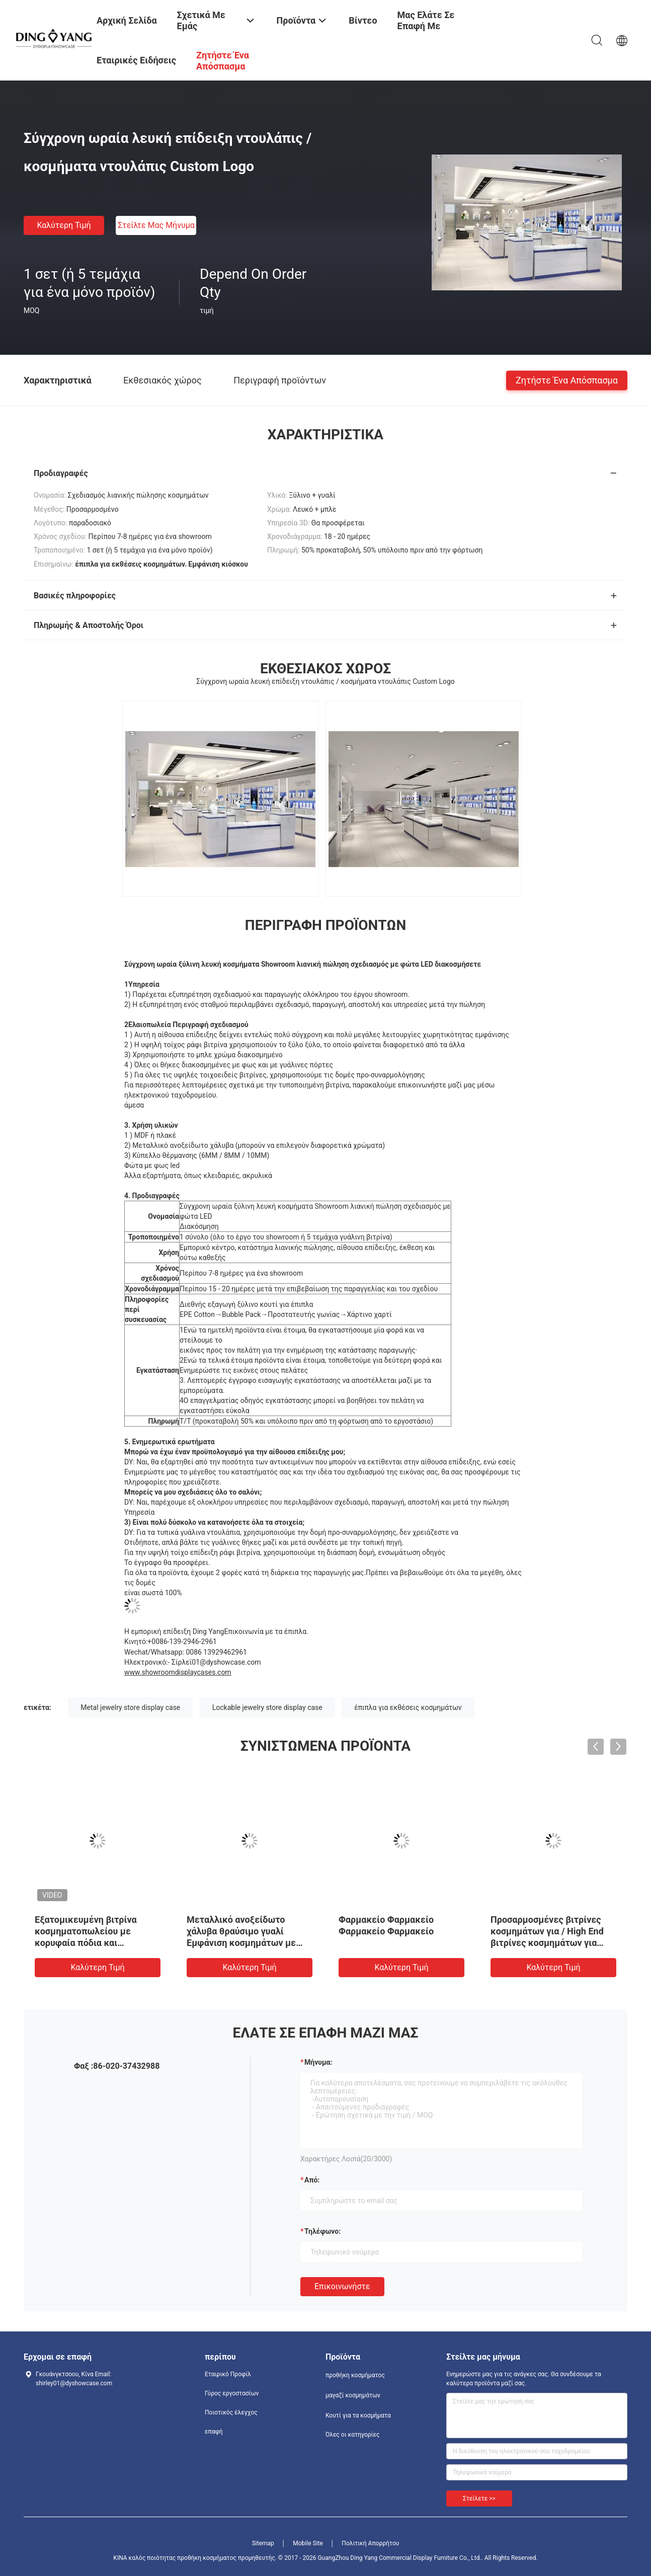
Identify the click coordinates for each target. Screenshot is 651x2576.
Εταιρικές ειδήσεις (136, 60)
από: (311, 2180)
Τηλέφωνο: (322, 2231)
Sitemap (263, 2543)
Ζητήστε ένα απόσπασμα (567, 379)
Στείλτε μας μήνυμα (156, 225)
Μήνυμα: (318, 2062)
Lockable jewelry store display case (267, 1707)
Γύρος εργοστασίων (232, 2393)
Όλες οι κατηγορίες (352, 2434)
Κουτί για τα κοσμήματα (358, 2415)
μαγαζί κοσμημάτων (353, 2395)
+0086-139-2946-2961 (182, 1641)
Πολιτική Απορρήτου (370, 2543)
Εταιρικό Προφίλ (228, 2374)
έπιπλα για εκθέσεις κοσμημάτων (407, 1707)
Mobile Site (308, 2543)
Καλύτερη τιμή (64, 225)
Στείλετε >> (479, 2498)
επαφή (214, 2431)
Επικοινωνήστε (342, 2286)
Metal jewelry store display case (130, 1707)
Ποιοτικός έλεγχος (231, 2412)
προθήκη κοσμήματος (355, 2375)
